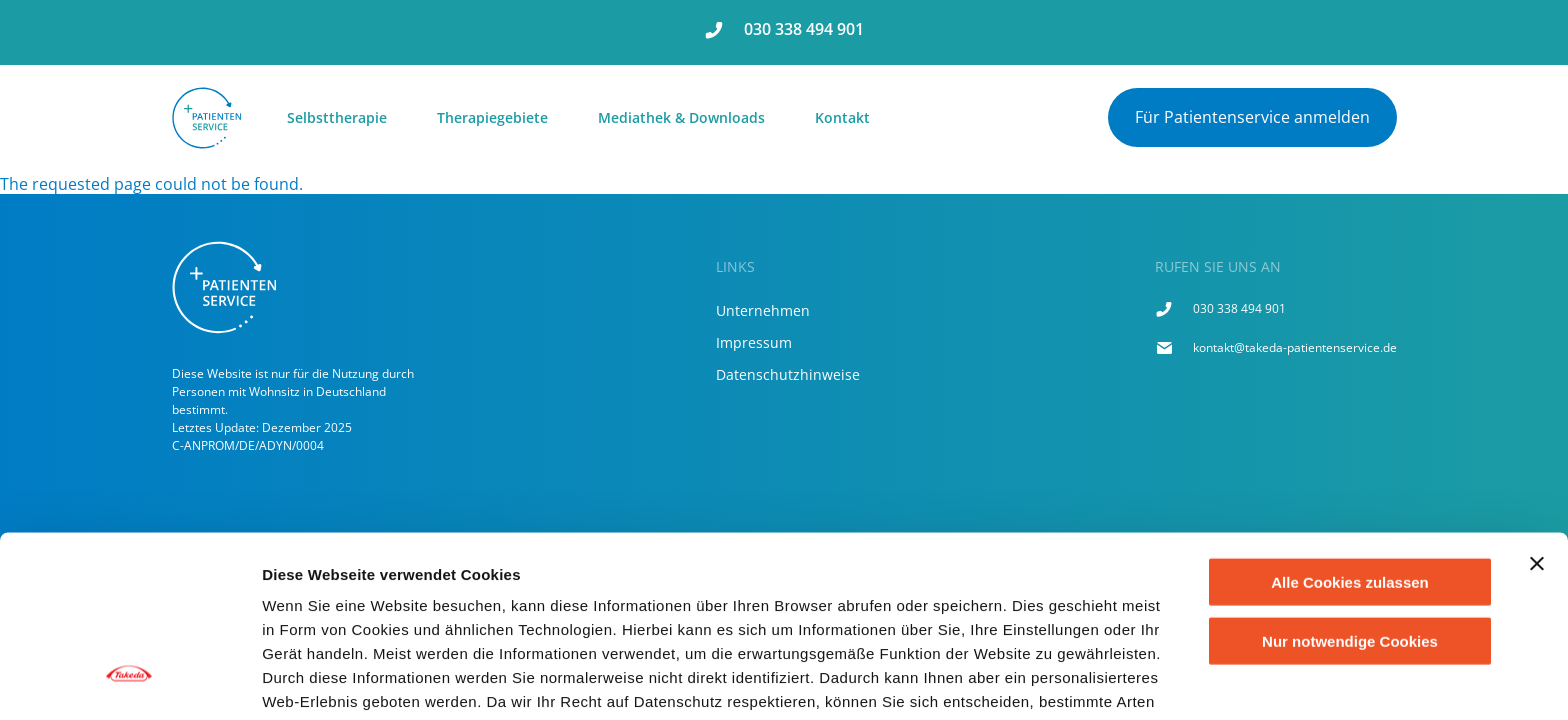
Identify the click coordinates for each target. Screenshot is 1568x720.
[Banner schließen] (1537, 409)
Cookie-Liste (1058, 680)
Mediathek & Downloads (681, 117)
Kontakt (842, 117)
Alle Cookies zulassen (1350, 427)
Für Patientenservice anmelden (1252, 117)
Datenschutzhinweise (788, 374)
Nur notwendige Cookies (1350, 485)
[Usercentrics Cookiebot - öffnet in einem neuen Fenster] (129, 681)
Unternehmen (763, 310)
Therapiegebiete (492, 117)
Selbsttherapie (337, 117)
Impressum (754, 342)
